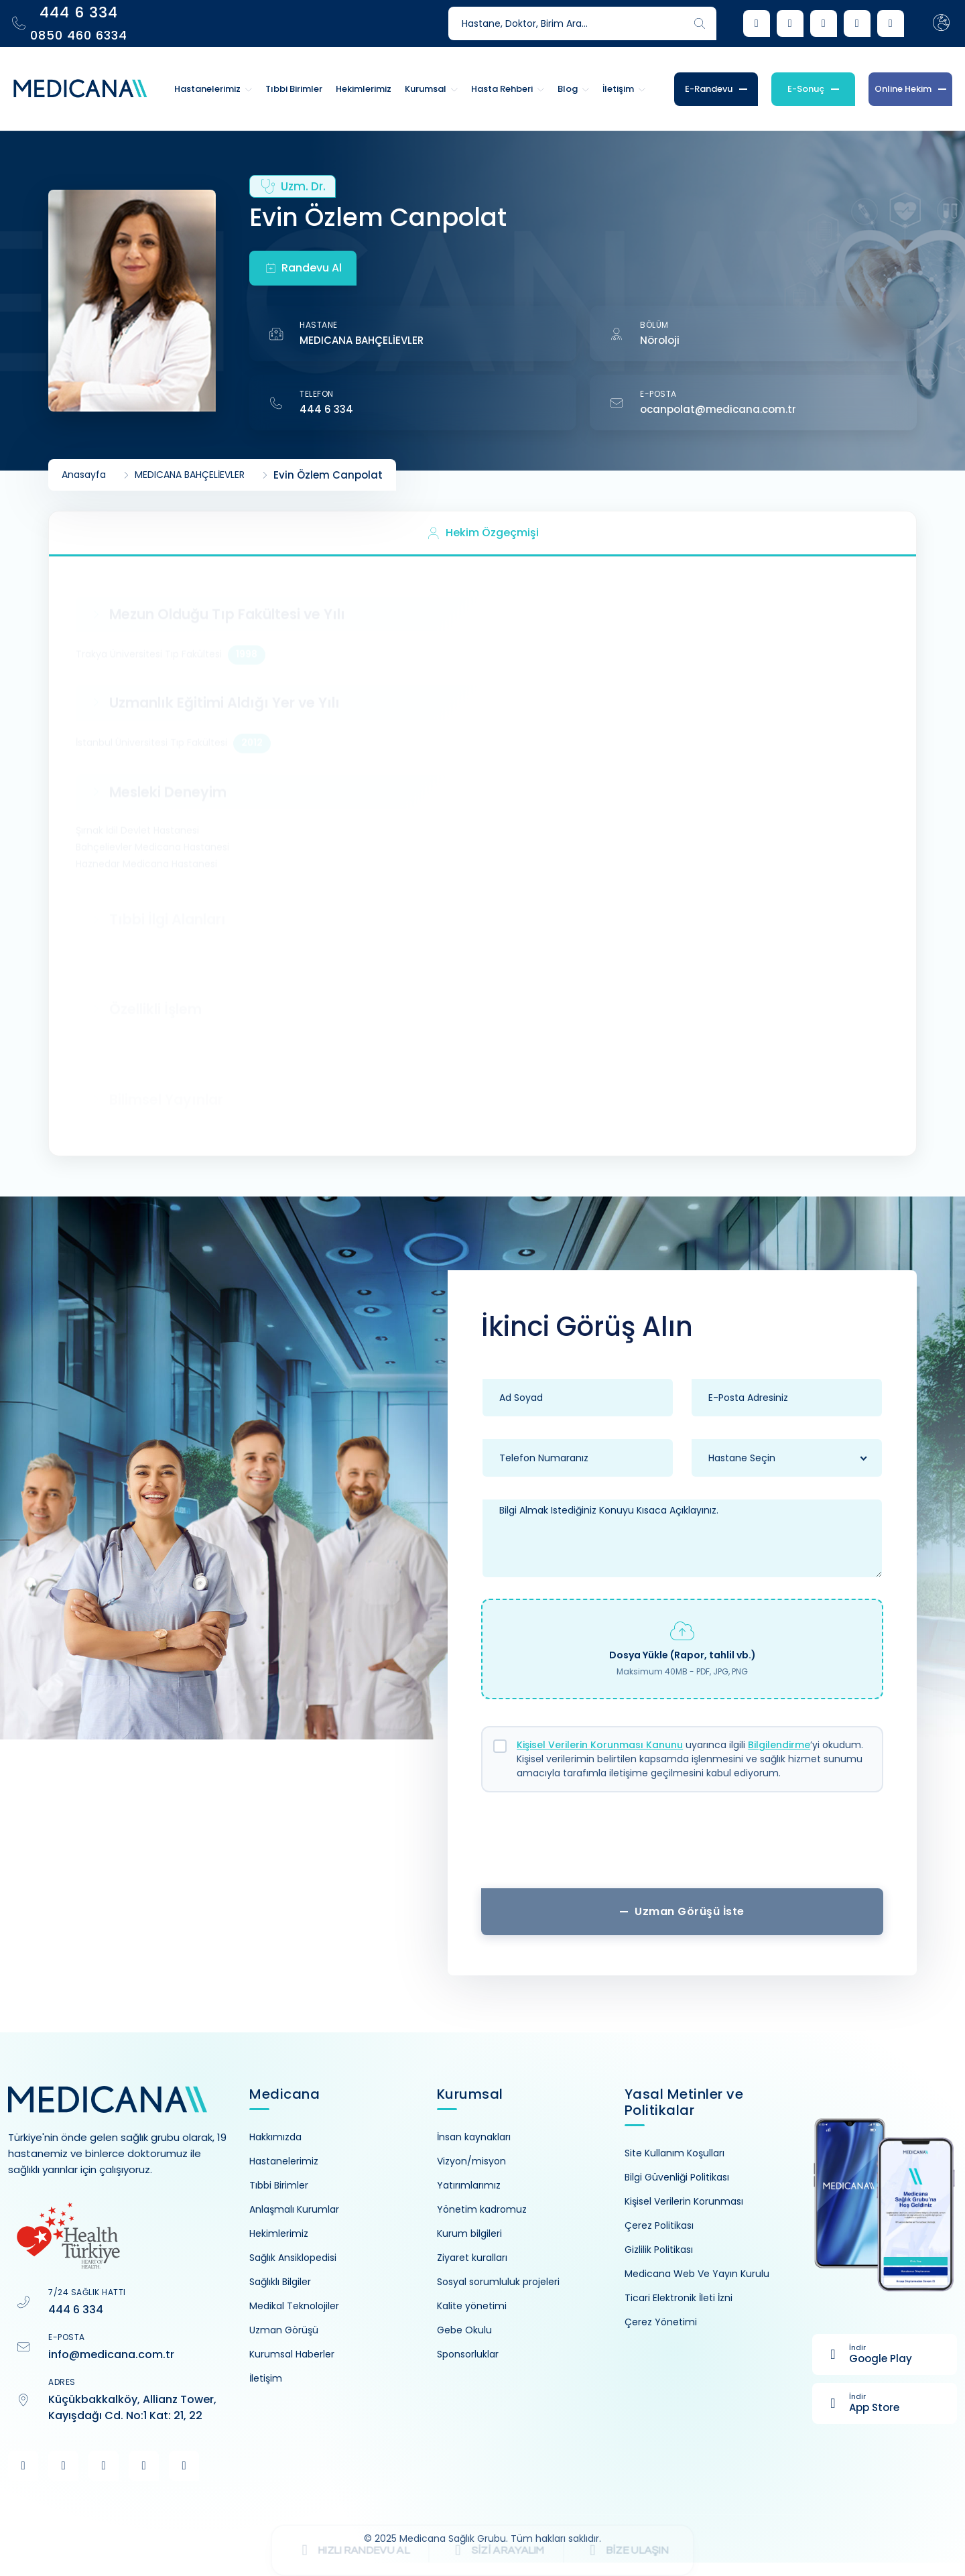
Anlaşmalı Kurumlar (294, 2209)
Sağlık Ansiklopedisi (292, 2257)
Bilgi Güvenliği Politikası (677, 2177)
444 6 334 (326, 409)
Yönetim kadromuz (482, 2209)
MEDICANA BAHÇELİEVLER (362, 340)
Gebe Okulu (464, 2330)
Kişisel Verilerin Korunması (684, 2201)
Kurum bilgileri (469, 2233)
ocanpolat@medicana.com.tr (718, 409)
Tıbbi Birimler (278, 2185)
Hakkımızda (275, 2137)
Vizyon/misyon (471, 2161)
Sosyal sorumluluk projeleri (498, 2281)
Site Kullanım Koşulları (674, 2153)
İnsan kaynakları (474, 2137)
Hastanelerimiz (283, 2161)
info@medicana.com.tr (111, 2354)
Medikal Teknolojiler (294, 2306)
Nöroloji (660, 340)
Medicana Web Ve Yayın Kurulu (697, 2273)
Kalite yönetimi (472, 2306)
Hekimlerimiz (278, 2233)
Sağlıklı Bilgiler (280, 2281)
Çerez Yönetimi (661, 2322)
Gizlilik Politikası (659, 2249)
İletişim (265, 2378)
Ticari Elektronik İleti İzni (678, 2298)
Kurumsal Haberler (291, 2354)
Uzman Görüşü (283, 2330)
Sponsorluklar (468, 2354)
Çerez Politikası (659, 2225)
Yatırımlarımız (469, 2185)
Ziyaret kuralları (472, 2257)
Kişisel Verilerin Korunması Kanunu (600, 1745)
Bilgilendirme (779, 1745)
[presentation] (682, 1845)
